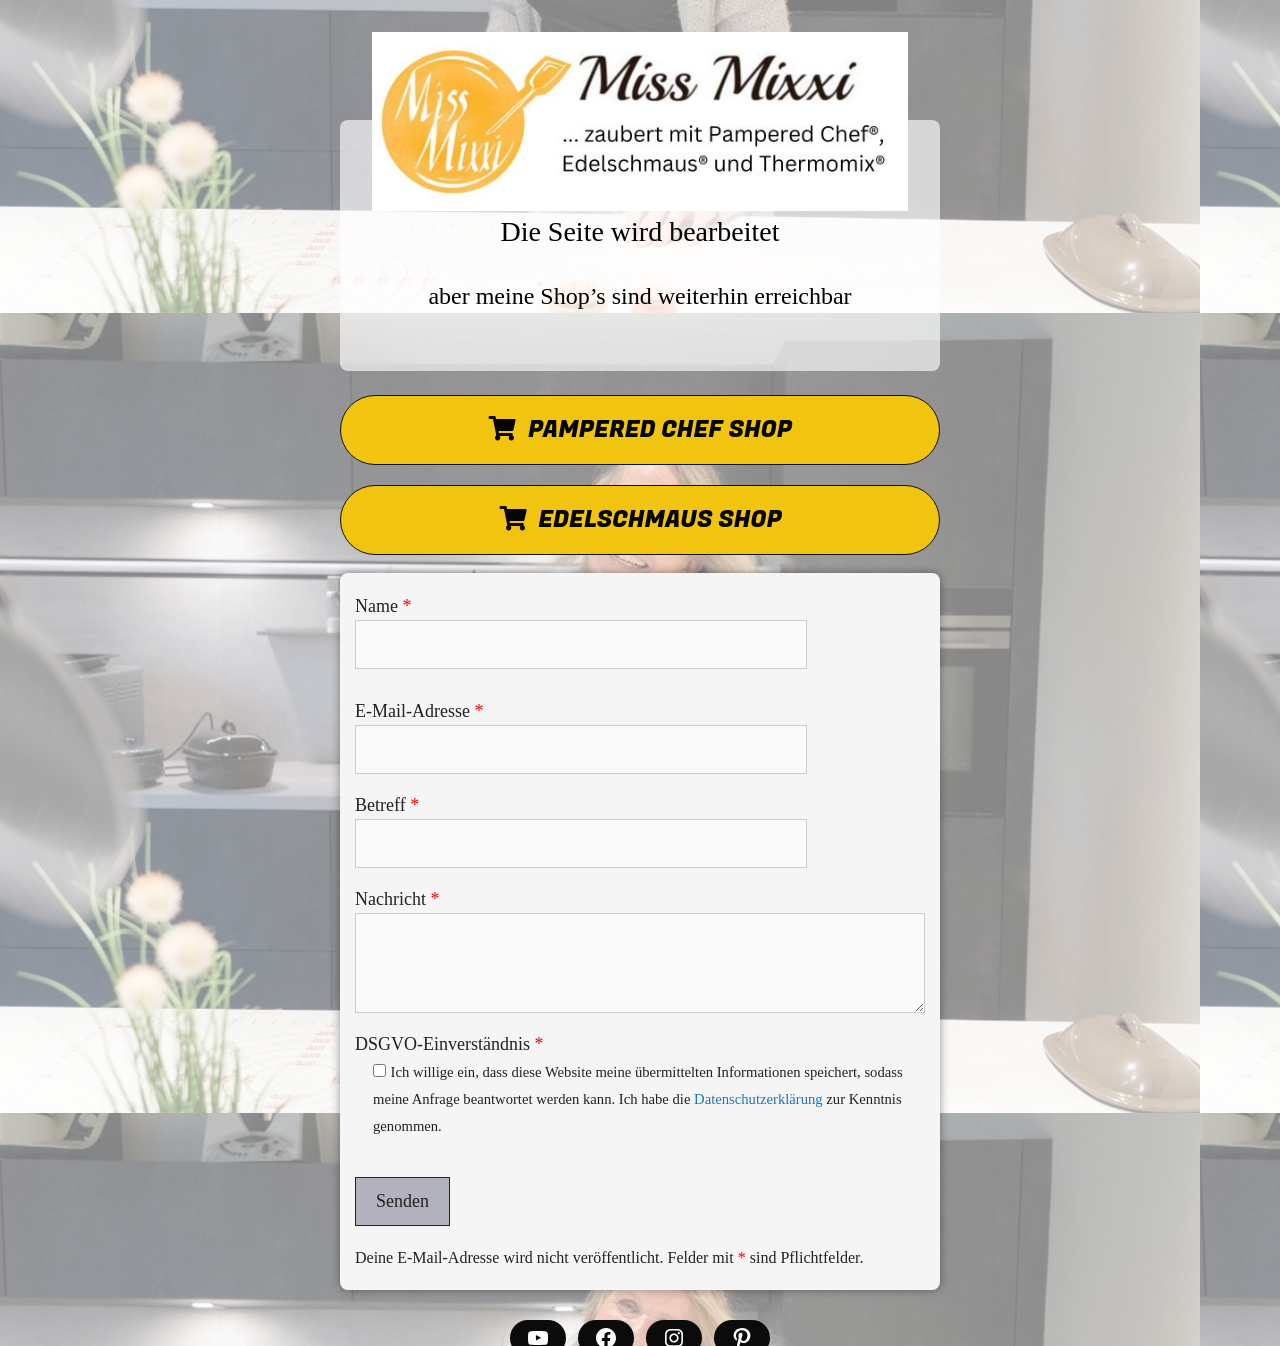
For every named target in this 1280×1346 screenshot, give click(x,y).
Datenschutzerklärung (758, 1099)
